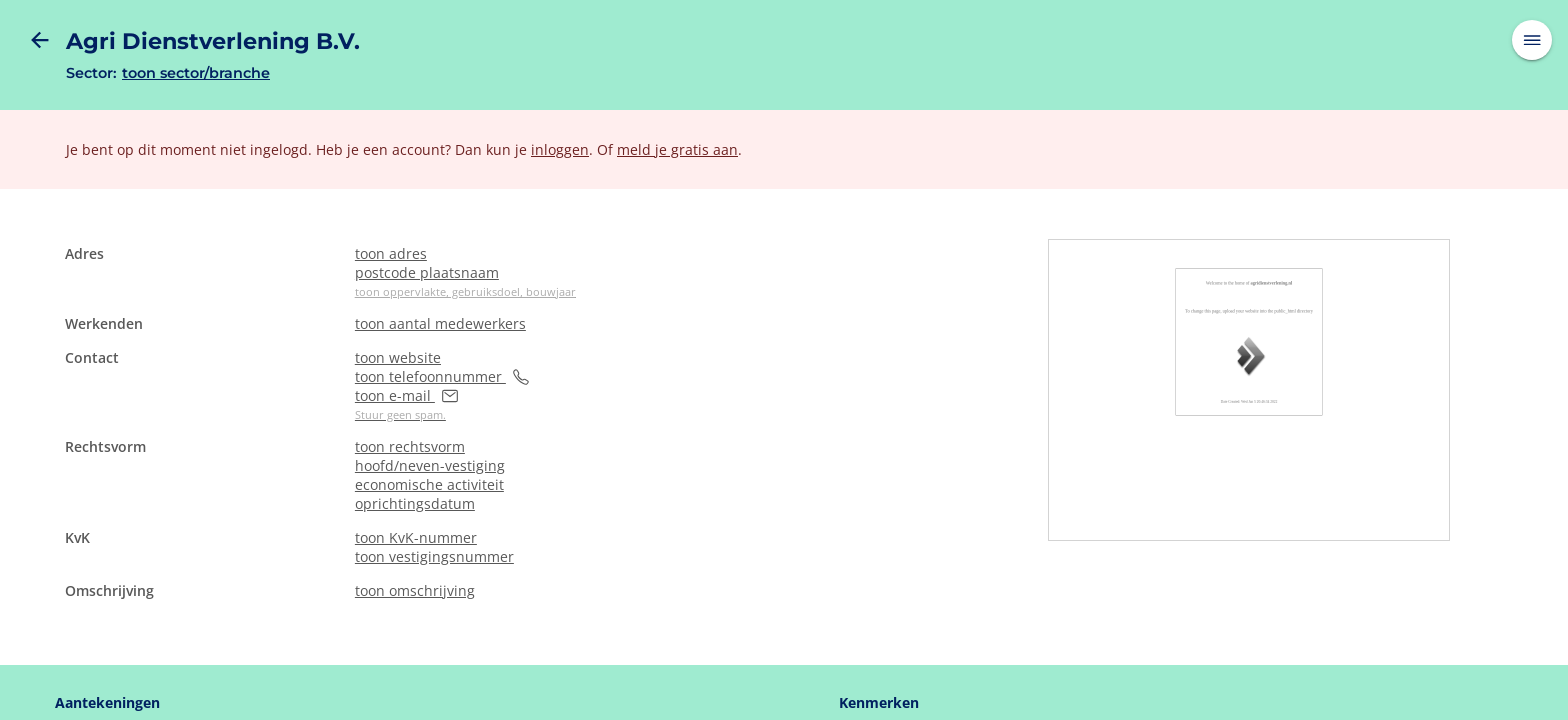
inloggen (560, 149)
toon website (398, 357)
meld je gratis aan (677, 149)
